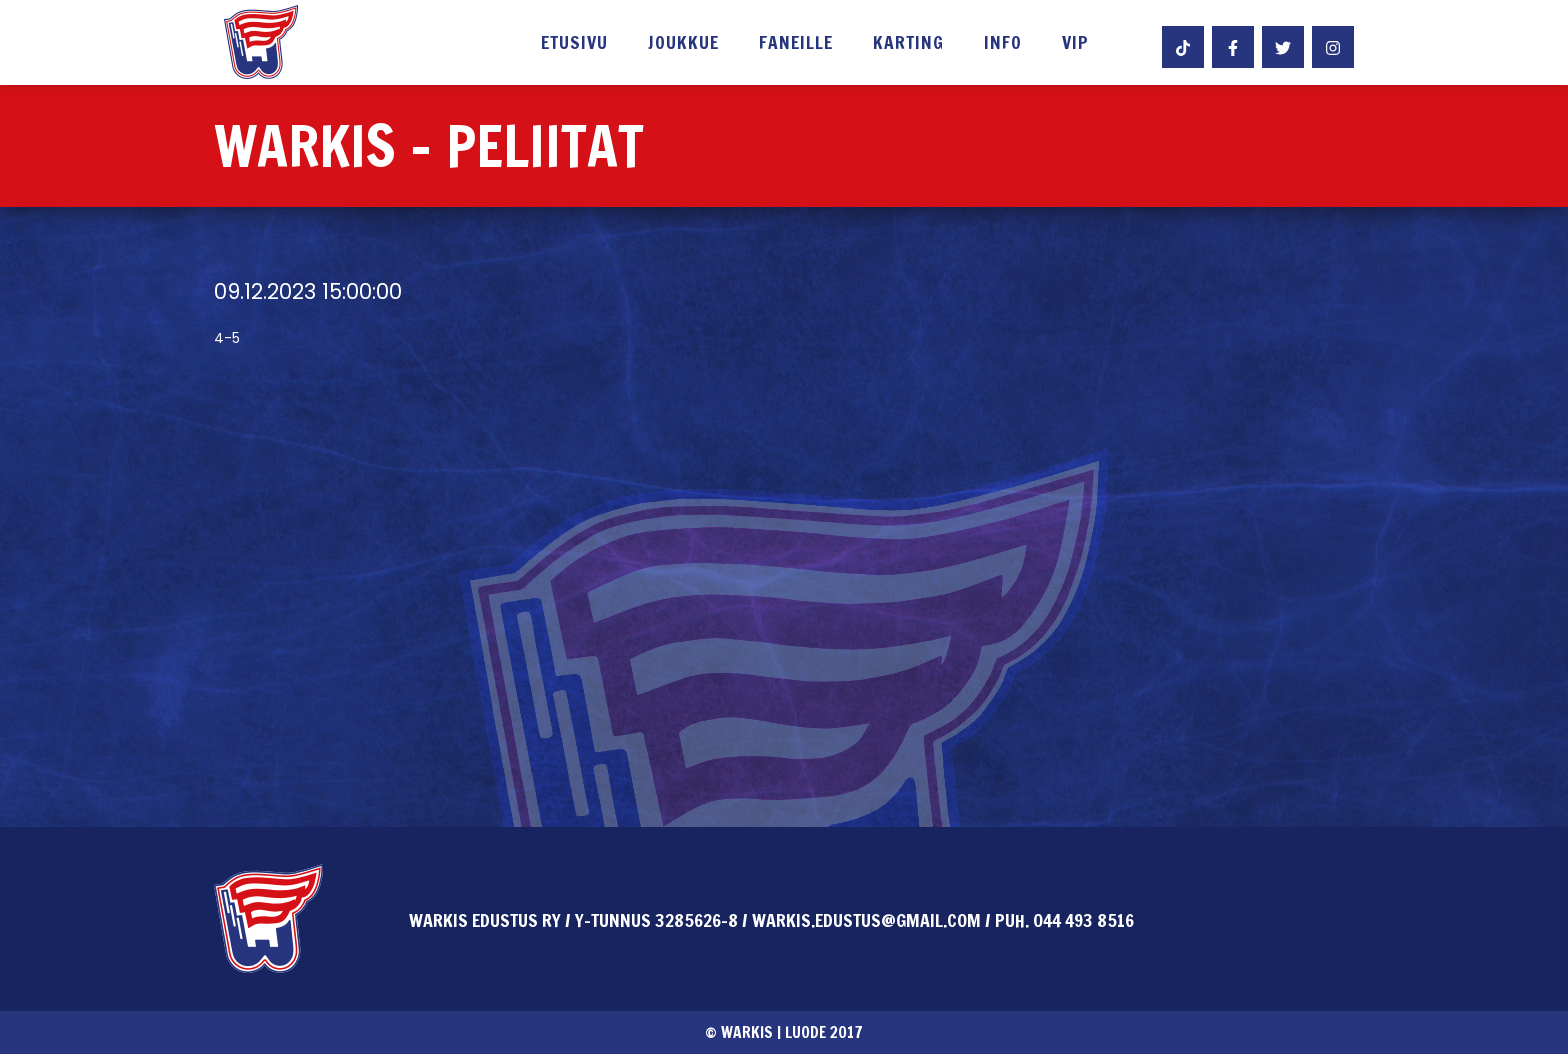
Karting (908, 44)
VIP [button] (1075, 44)
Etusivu (574, 44)
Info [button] (1003, 44)
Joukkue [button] (683, 44)
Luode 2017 (824, 1032)
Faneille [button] (796, 44)
